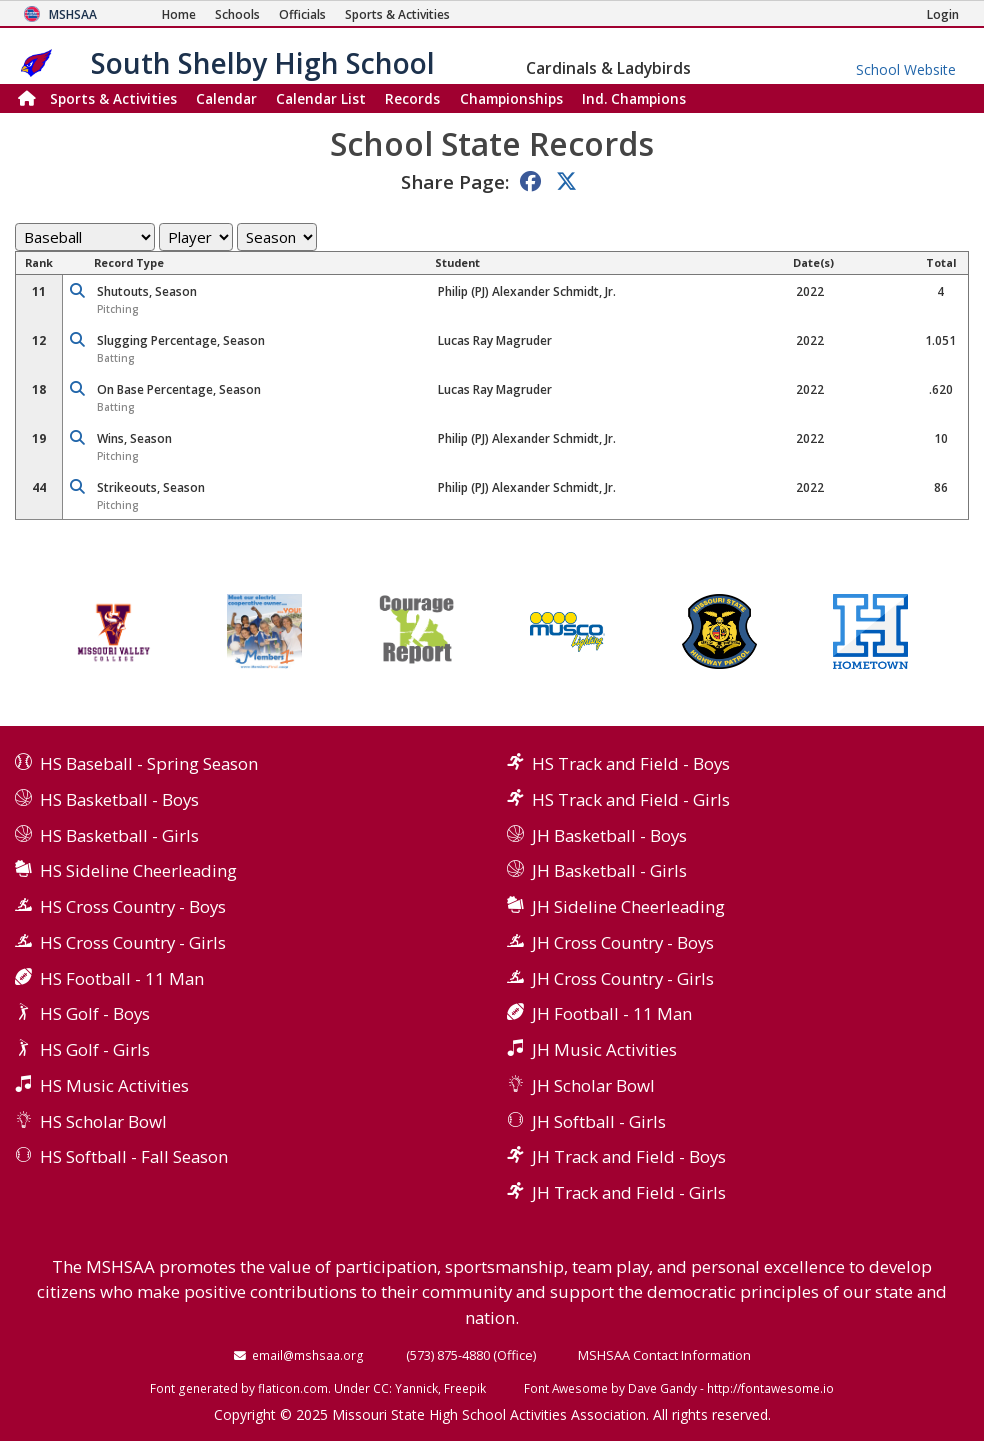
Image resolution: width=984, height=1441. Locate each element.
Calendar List (321, 98)
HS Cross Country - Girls (133, 942)
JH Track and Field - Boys (629, 1156)
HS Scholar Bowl (103, 1121)
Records (412, 98)
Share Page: (455, 181)
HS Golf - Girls (95, 1049)
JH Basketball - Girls (609, 870)
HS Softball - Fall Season (134, 1156)
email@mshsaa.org (308, 1355)
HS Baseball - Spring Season (149, 763)
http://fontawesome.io (770, 1388)
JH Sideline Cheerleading (628, 906)
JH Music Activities (604, 1049)
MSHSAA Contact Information (664, 1355)
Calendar (226, 98)
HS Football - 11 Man (122, 978)
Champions (634, 98)
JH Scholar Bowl (593, 1085)
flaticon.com (293, 1388)
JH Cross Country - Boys (623, 942)
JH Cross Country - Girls (623, 978)
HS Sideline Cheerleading (138, 870)
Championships (511, 98)
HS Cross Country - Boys (133, 906)
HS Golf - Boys (95, 1013)
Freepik (465, 1388)
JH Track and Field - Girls (629, 1192)
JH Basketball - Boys (609, 835)
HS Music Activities (114, 1085)
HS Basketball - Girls (119, 835)
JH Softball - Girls (599, 1121)
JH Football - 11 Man (612, 1013)
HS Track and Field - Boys (631, 763)
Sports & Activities (113, 98)
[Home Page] (179, 14)
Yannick (416, 1388)
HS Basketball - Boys (119, 799)
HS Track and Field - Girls (631, 799)
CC (381, 1388)
